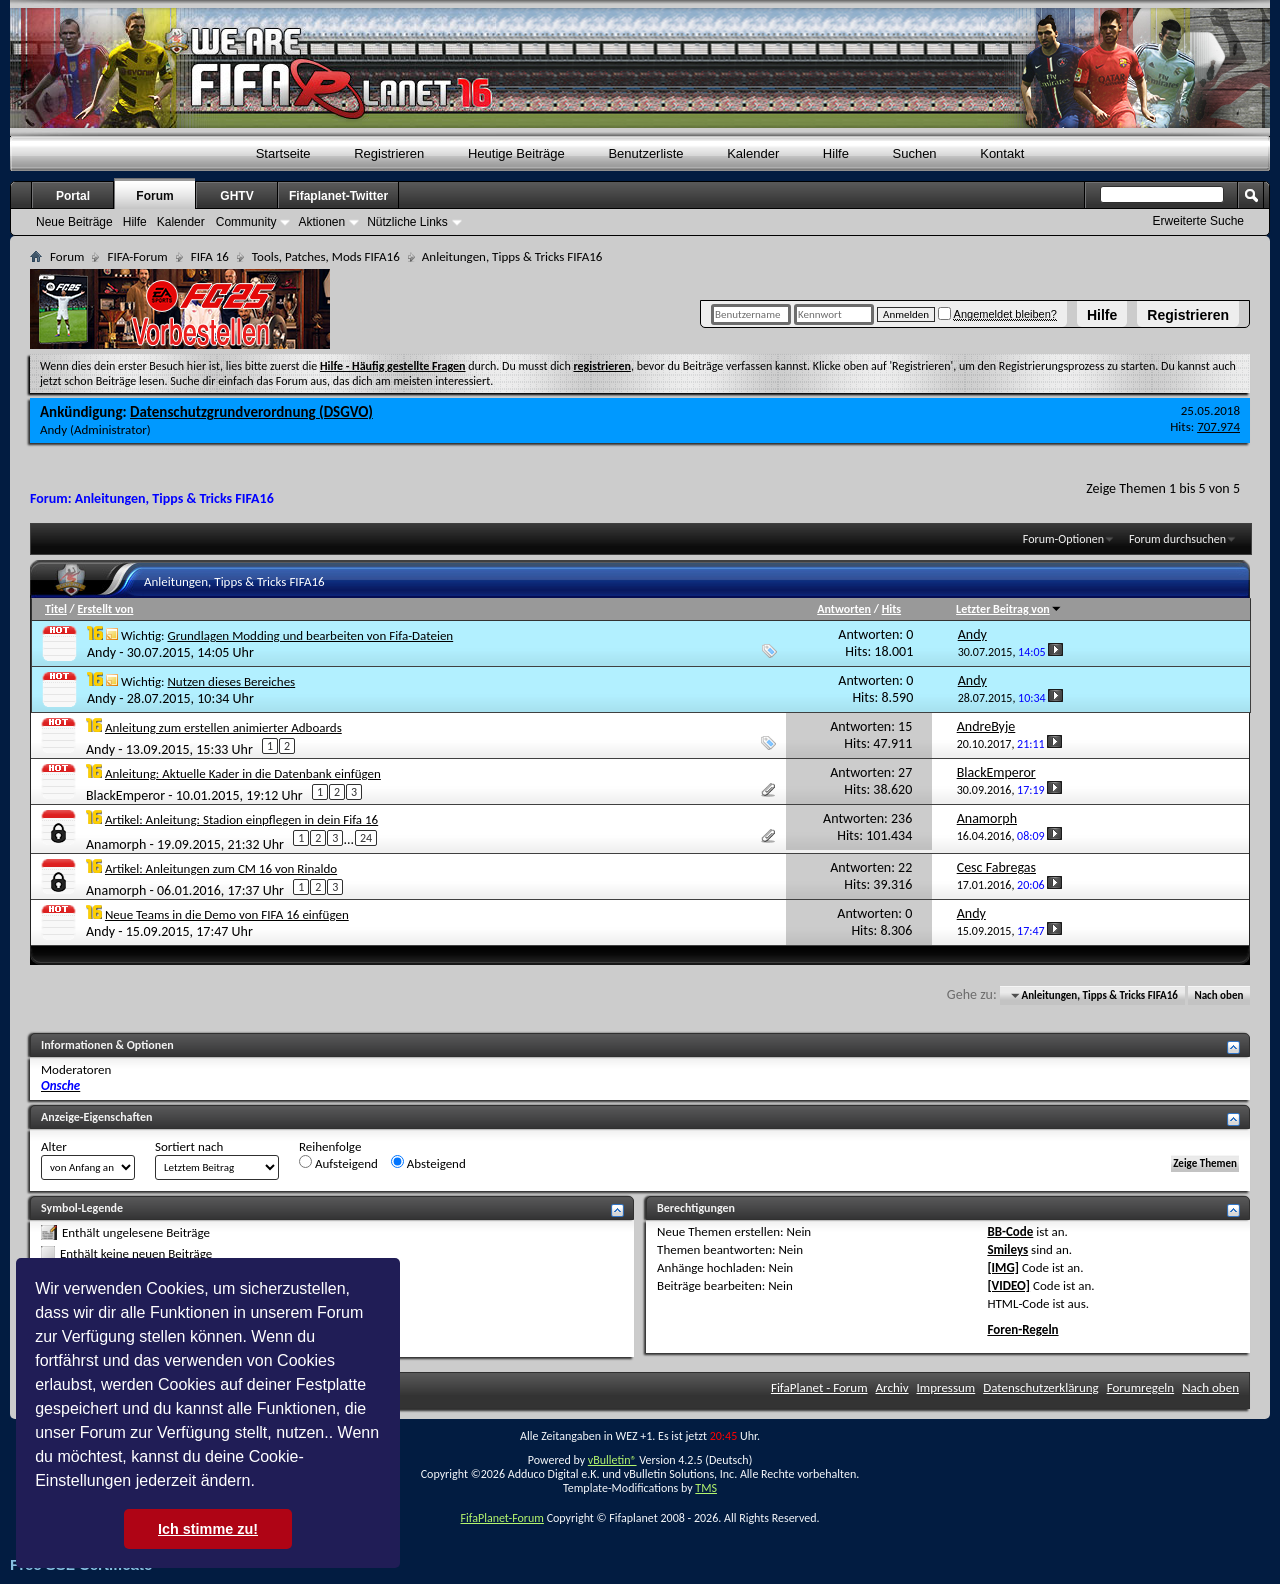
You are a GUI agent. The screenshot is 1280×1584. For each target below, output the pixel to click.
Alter (54, 1146)
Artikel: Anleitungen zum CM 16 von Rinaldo (221, 868)
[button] (262, 1483)
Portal (73, 196)
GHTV (236, 196)
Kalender (753, 153)
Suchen (915, 153)
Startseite (283, 153)
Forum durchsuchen (1177, 539)
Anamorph (116, 844)
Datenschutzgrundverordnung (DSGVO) (251, 412)
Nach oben (1218, 995)
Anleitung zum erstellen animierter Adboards (223, 727)
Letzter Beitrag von (1009, 609)
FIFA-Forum (137, 256)
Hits (891, 609)
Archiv (892, 1387)
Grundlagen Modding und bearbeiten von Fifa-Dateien (310, 635)
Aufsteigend (338, 1163)
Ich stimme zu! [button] (208, 1529)
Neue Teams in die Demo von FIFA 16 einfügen (227, 914)
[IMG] (1003, 1267)
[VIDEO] (1008, 1285)
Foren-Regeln (1022, 1329)
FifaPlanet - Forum (819, 1387)
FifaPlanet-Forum (501, 1518)
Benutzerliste (645, 153)
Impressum (946, 1387)
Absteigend (428, 1163)
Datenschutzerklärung (1041, 1387)
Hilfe (1102, 315)
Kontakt (1002, 153)
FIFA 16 (210, 256)
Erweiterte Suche (1198, 221)
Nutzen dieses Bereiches (231, 681)
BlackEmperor (125, 794)
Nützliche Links (407, 222)
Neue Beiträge (74, 222)
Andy (53, 429)
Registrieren (1188, 315)
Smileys (1007, 1249)
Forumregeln (1141, 1387)
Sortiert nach (189, 1146)
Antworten (844, 609)
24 (366, 838)
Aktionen (321, 222)
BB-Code (1010, 1231)
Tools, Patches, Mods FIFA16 (326, 256)
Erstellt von (105, 609)
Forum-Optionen (1063, 539)
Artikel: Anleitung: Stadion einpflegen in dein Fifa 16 (241, 819)
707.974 (1218, 426)
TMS (706, 1488)
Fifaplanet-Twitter (338, 196)
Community (246, 222)
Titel (56, 609)
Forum (154, 196)
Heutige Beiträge (516, 153)
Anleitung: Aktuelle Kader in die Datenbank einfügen (243, 773)
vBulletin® (612, 1460)
